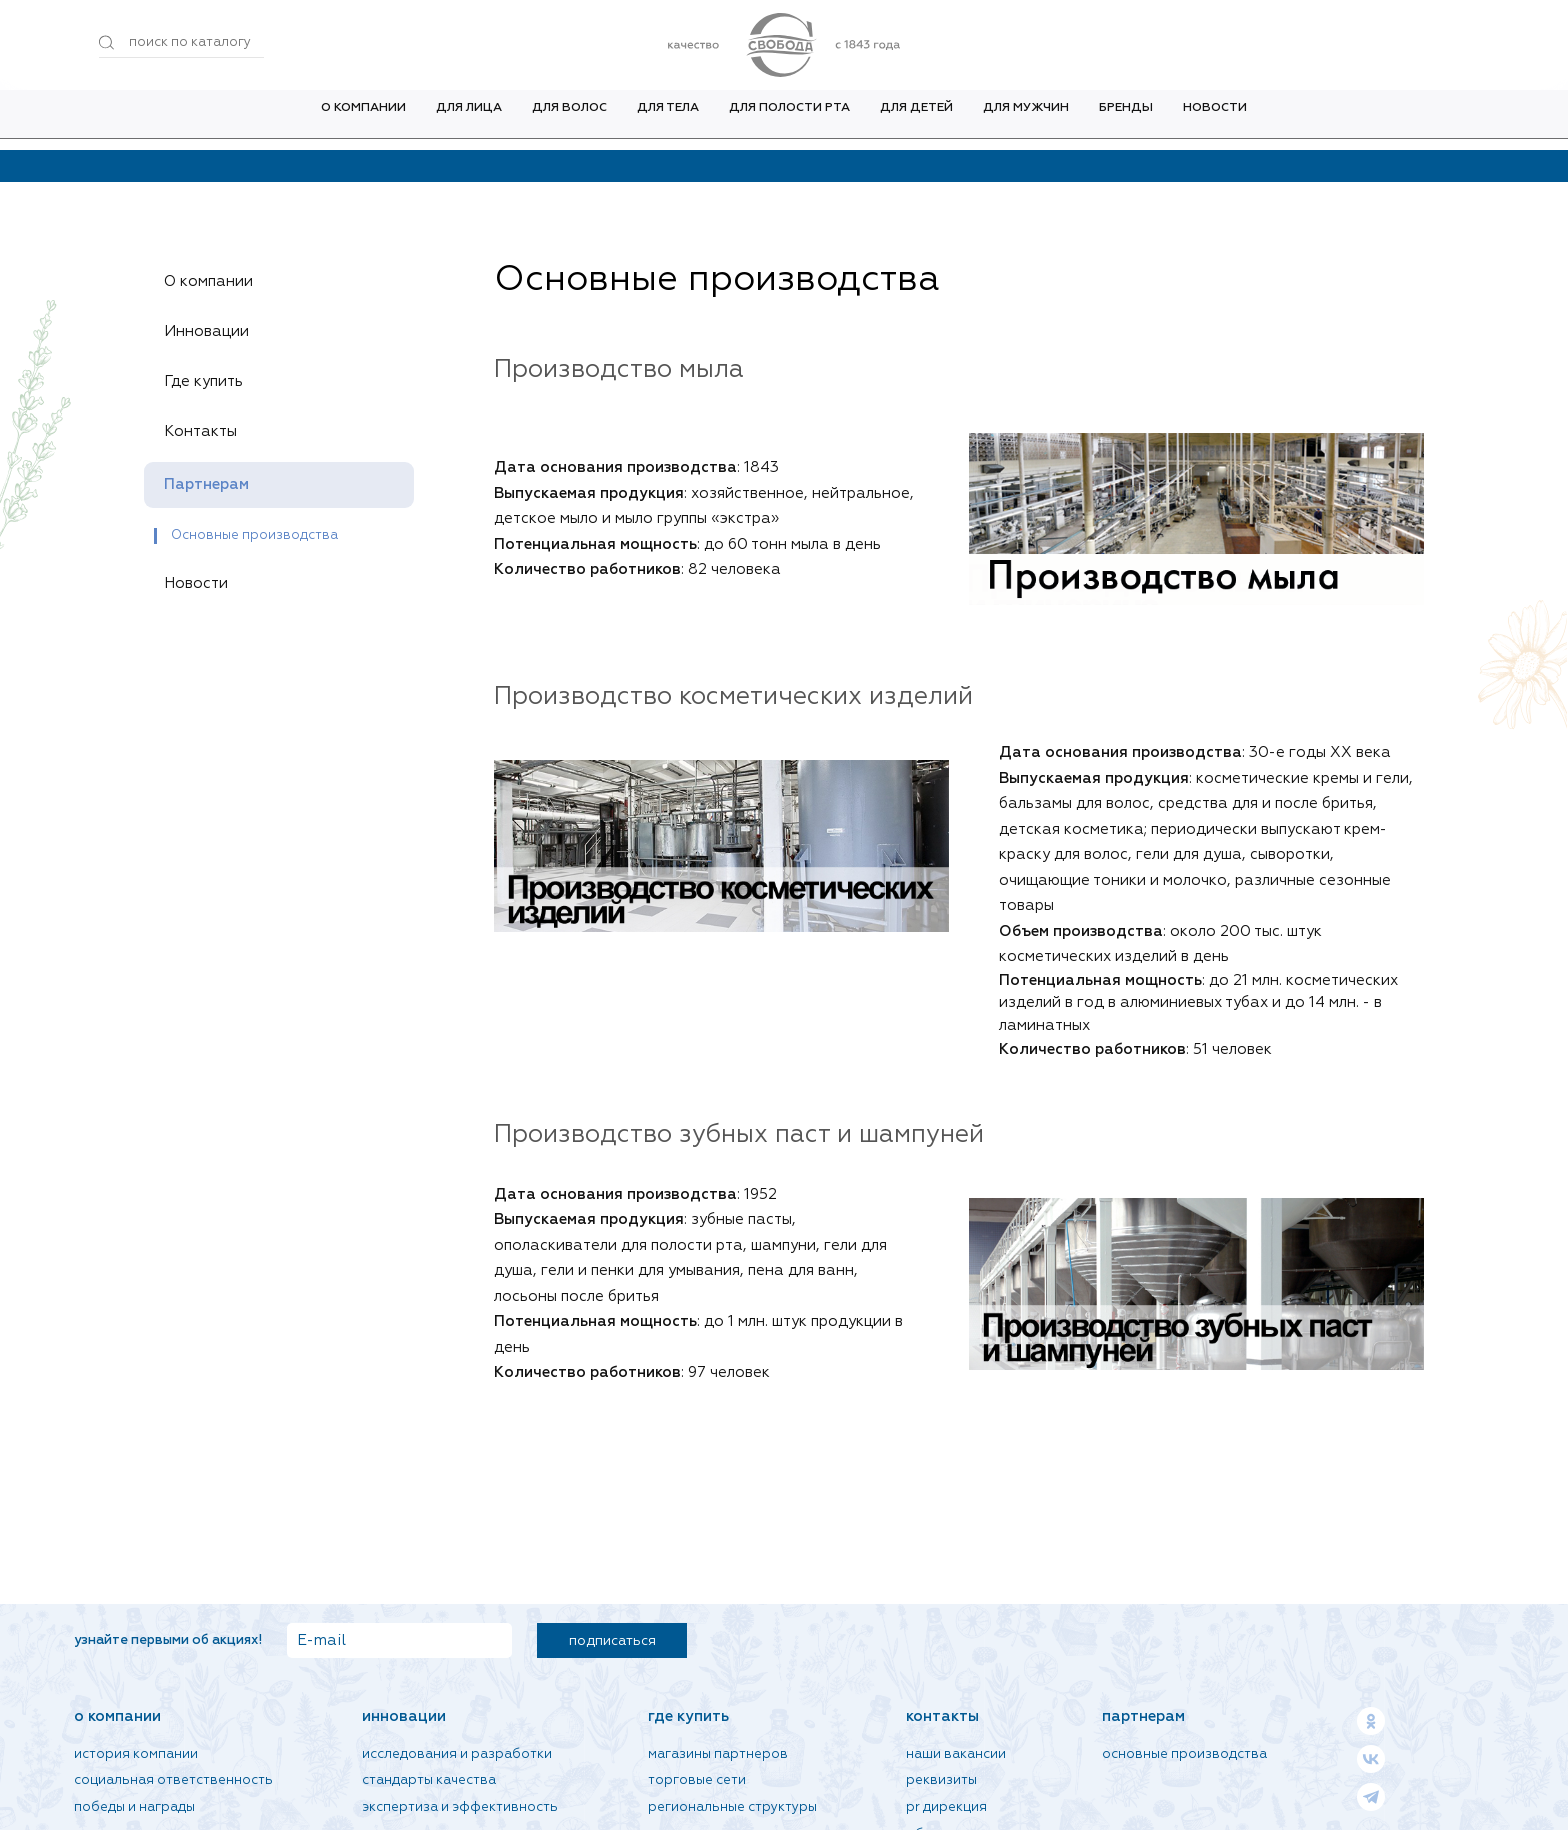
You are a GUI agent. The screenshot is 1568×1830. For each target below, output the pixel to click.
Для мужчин (1026, 119)
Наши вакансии (956, 1754)
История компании (136, 1754)
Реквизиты (941, 1780)
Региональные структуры (732, 1807)
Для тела (668, 119)
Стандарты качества (429, 1780)
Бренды (1126, 119)
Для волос (569, 119)
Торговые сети (697, 1780)
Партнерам (214, 485)
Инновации (214, 332)
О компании (363, 119)
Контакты (208, 432)
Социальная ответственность (173, 1780)
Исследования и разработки (457, 1754)
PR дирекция (946, 1807)
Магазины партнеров (718, 1754)
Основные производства (254, 535)
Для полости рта (789, 119)
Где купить (211, 382)
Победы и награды (134, 1807)
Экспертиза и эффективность (460, 1807)
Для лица (469, 119)
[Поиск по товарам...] (181, 43)
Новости (1215, 119)
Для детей (916, 119)
